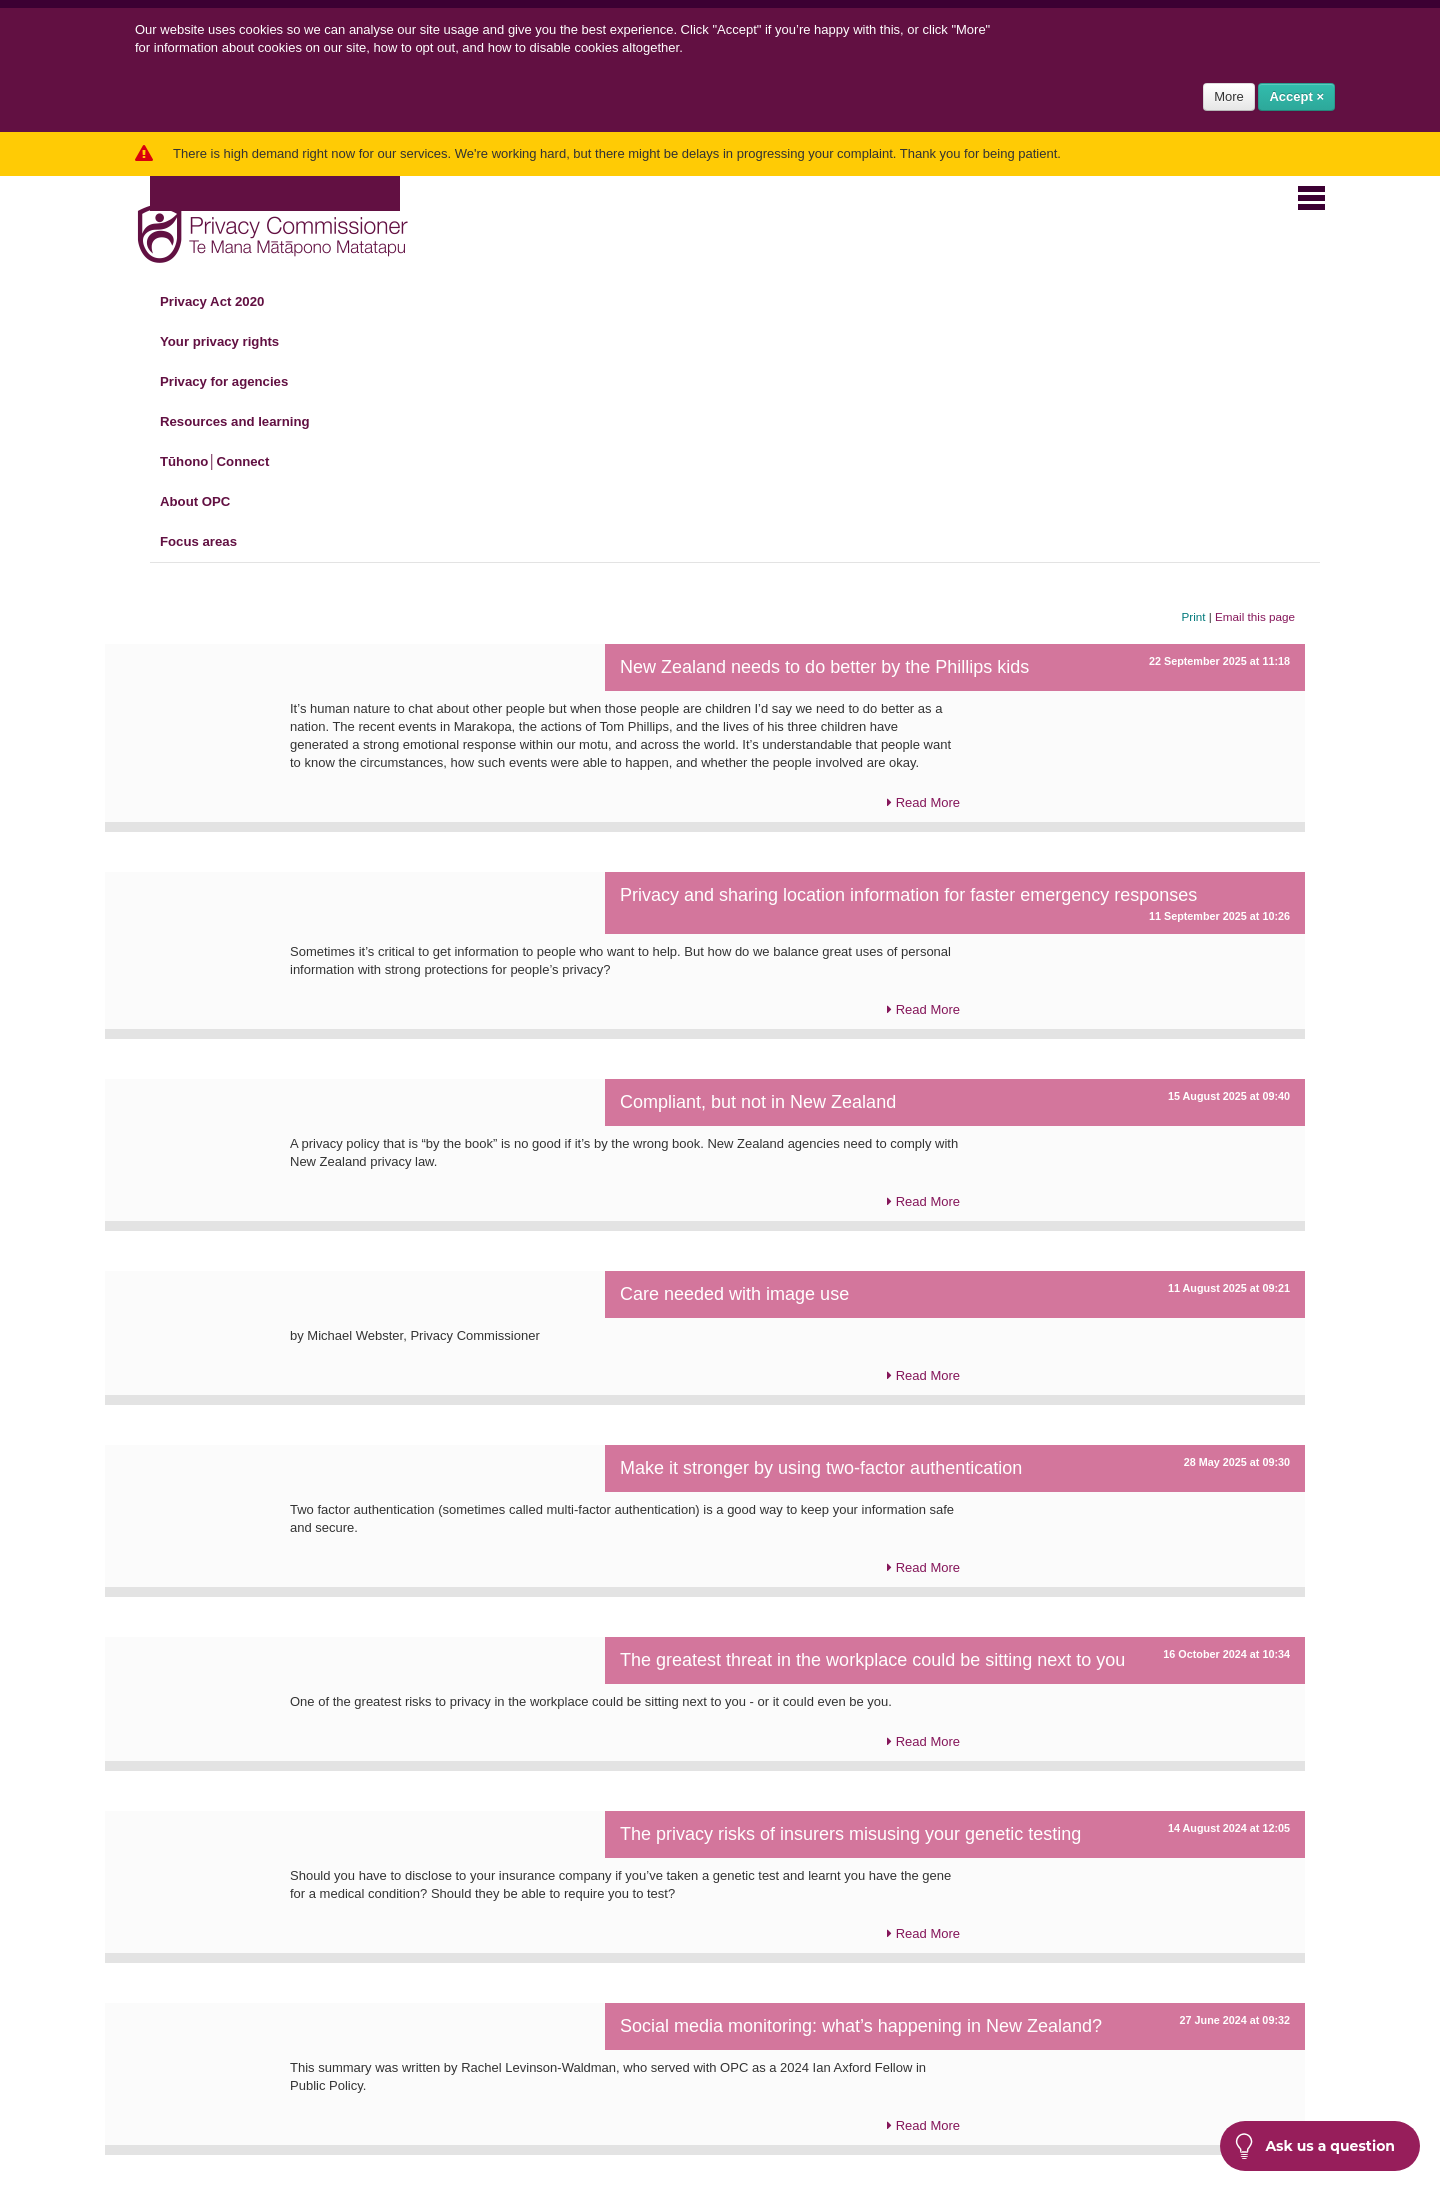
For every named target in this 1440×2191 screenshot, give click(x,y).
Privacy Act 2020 (224, 302)
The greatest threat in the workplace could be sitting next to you (872, 1660)
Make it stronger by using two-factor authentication (821, 1468)
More (1229, 96)
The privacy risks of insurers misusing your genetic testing (850, 1834)
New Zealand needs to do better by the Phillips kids (824, 667)
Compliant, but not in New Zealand (758, 1102)
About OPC (207, 502)
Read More (923, 803)
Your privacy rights (231, 342)
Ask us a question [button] (1315, 2146)
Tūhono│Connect (226, 462)
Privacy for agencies (236, 382)
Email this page (1255, 616)
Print (1194, 616)
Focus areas (210, 542)
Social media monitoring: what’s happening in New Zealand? (861, 2026)
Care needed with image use (734, 1294)
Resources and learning (246, 422)
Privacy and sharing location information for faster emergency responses (908, 895)
